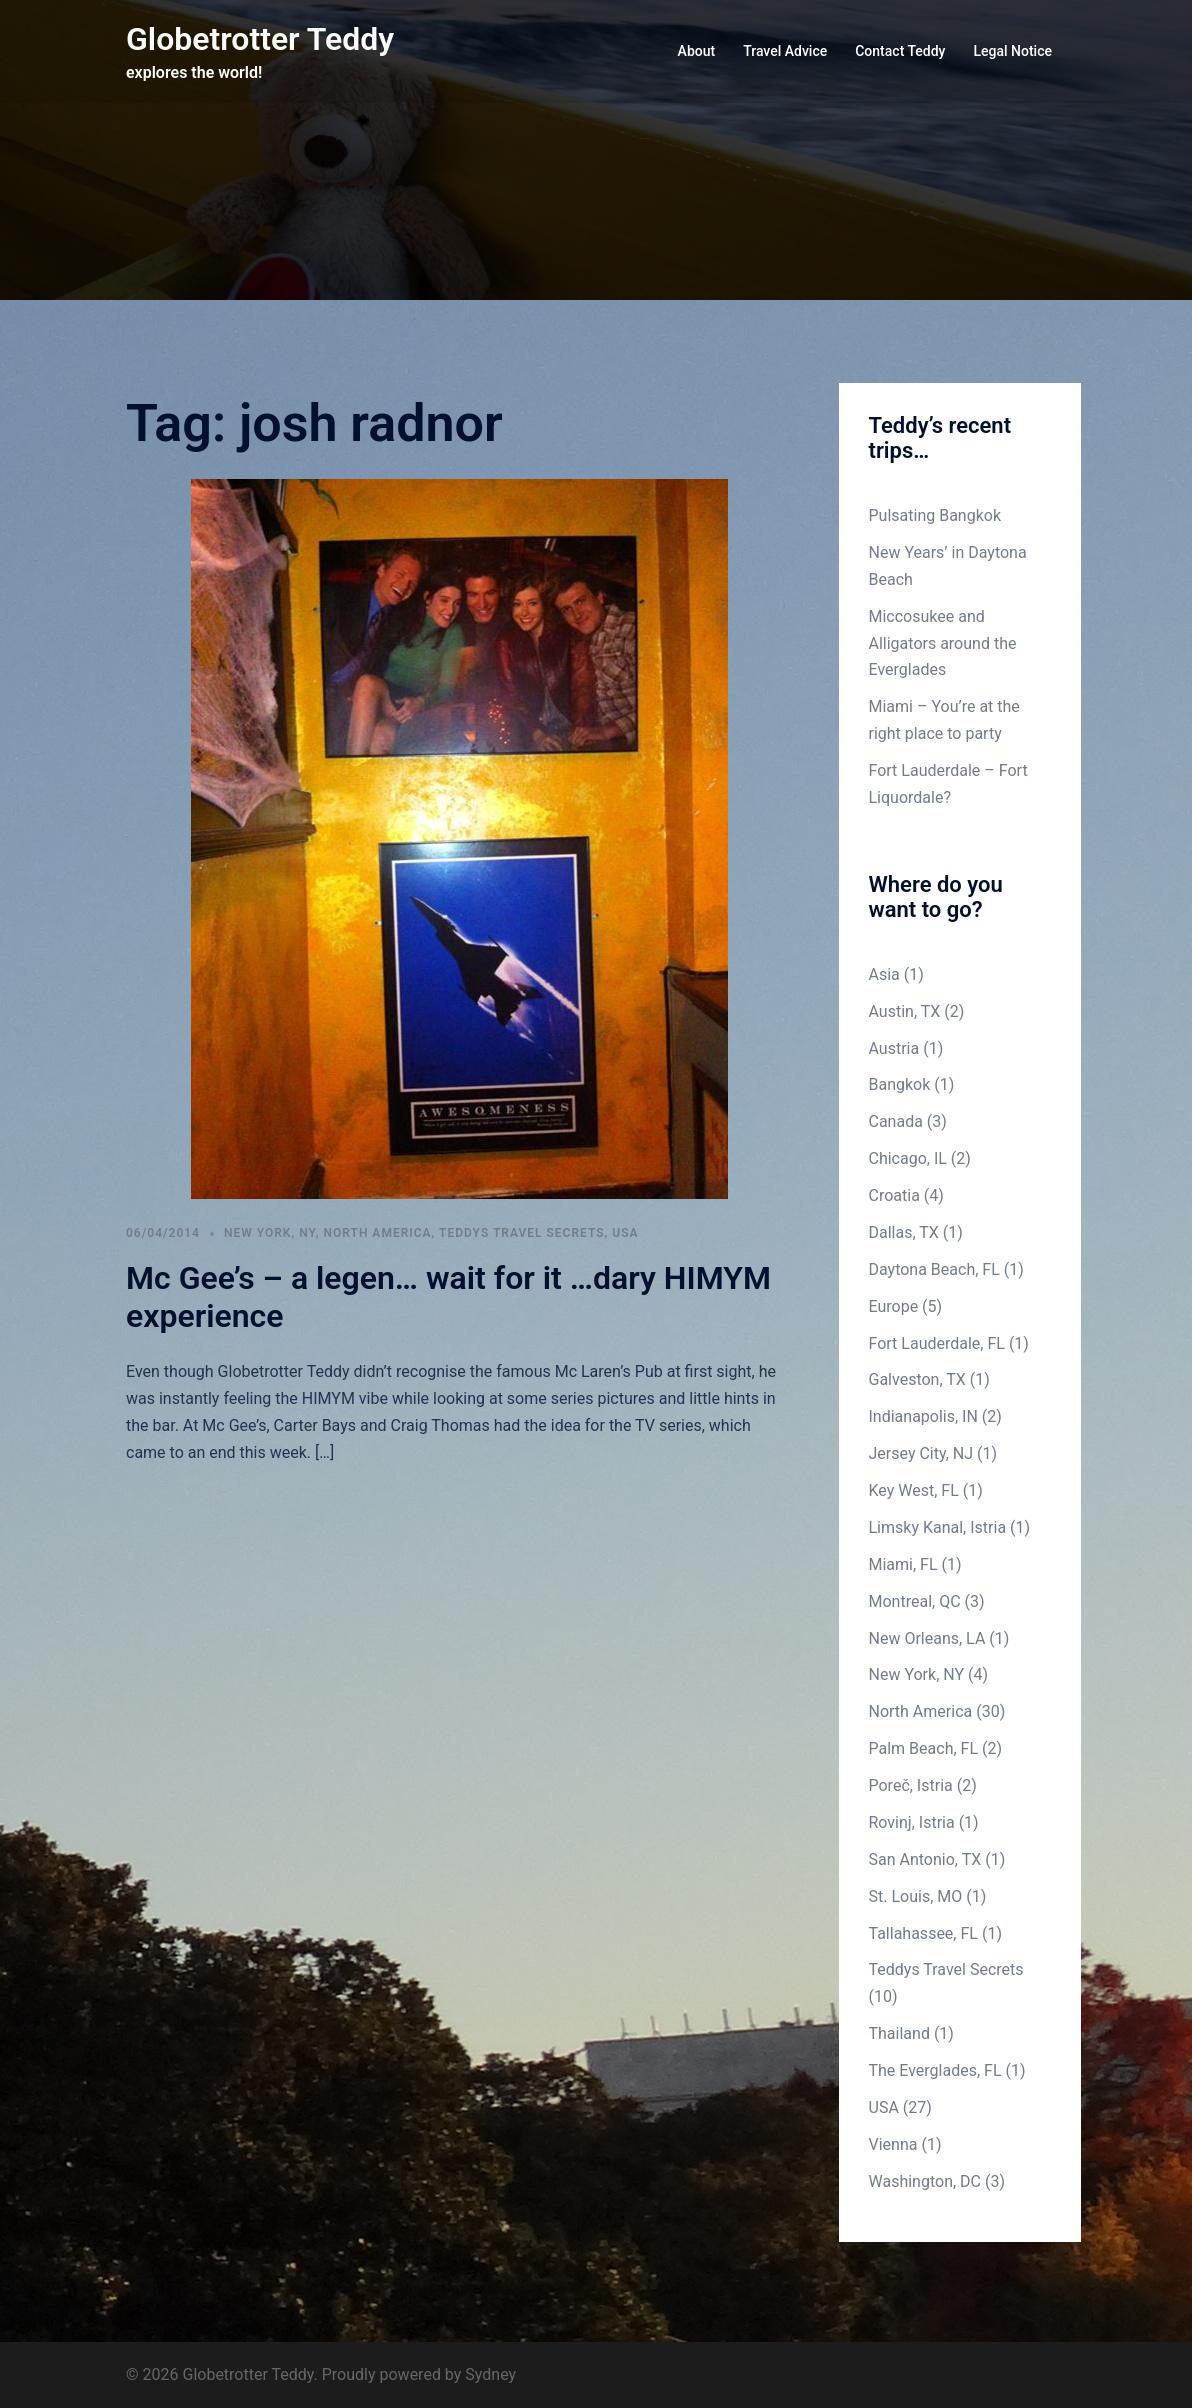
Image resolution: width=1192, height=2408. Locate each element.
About (697, 51)
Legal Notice (1012, 51)
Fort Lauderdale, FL (937, 1343)
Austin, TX (905, 1011)
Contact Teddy (900, 51)
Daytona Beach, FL (934, 1269)
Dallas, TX (904, 1232)
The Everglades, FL (935, 2070)
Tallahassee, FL (923, 1933)
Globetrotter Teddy (260, 39)
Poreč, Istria (911, 1785)
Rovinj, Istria (912, 1822)
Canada (896, 1121)
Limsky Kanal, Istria (938, 1527)
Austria (894, 1048)
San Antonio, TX (925, 1859)
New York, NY (270, 1233)
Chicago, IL (908, 1158)
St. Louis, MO (916, 1896)
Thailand (899, 2033)
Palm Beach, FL (924, 1748)
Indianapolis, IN (923, 1416)
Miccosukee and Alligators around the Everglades (943, 643)
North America (378, 1233)
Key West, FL (914, 1490)
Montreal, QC (915, 1601)
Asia (884, 974)
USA (625, 1233)
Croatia (894, 1195)
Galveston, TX (917, 1379)
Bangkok (900, 1084)
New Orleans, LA (927, 1638)
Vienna (893, 2144)
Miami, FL (903, 1564)
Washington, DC (925, 2181)
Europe (894, 1306)
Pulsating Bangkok (935, 515)
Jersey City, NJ (921, 1453)
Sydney (490, 2374)
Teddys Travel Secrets (521, 1233)
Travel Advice (785, 51)
